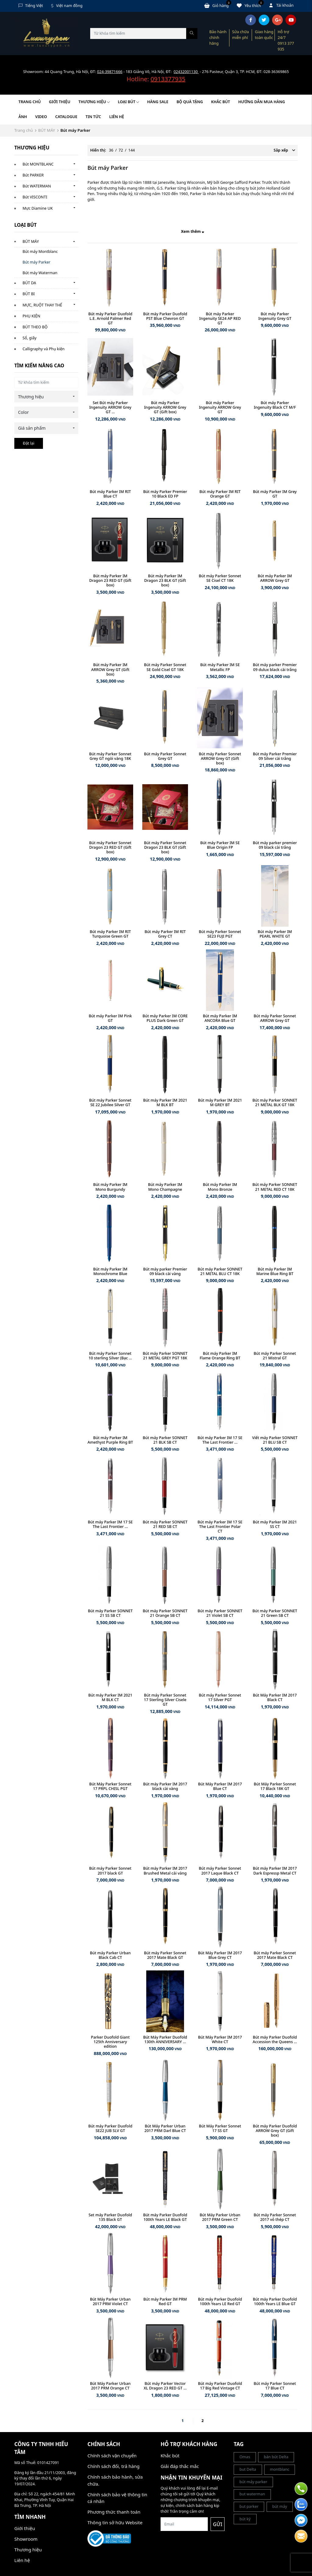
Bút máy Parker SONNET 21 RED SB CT (165, 1524)
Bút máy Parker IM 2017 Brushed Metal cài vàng (165, 1870)
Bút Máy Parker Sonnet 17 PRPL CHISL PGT (110, 1786)
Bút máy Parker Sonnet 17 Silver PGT (220, 1697)
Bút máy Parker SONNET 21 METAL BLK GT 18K (275, 1102)
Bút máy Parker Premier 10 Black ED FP (165, 494)
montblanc (279, 2469)
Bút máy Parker (36, 262)
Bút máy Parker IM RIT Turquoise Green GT (110, 934)
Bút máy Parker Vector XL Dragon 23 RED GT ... (165, 2386)
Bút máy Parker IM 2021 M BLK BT (165, 1102)
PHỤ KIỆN (31, 316)
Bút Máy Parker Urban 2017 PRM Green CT (220, 2217)
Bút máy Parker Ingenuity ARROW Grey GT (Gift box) (165, 407)
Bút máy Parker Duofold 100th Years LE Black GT (165, 2217)
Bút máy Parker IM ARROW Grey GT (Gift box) (110, 669)
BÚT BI (29, 293)
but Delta (247, 2469)
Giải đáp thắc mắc (180, 2466)
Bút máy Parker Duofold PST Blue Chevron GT (165, 316)
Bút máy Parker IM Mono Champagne (165, 1187)
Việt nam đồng (67, 5)
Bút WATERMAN (37, 186)
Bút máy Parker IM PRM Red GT (165, 2301)
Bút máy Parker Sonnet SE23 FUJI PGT (220, 934)
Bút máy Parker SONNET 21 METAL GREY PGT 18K (165, 1356)
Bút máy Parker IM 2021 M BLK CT (110, 1697)
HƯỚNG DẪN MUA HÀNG (261, 101)
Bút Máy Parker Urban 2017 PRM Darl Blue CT (165, 2128)
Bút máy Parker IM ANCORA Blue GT (220, 1018)
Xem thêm (192, 231)
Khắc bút (170, 2455)
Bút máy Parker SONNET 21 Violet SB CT (220, 1613)
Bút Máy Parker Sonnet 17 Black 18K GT (275, 1786)
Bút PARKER (33, 175)
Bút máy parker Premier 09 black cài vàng (165, 1271)
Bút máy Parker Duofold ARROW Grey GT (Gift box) (275, 2130)
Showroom (25, 2539)
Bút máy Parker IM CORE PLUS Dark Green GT (165, 1018)
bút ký (245, 2519)
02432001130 (186, 71)
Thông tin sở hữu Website (115, 2522)
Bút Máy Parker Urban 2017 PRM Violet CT (110, 2301)
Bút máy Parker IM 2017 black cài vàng (165, 1786)
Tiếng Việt (31, 5)
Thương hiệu (94, 101)
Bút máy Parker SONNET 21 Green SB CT (275, 1613)
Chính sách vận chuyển (111, 2455)
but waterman (252, 2494)
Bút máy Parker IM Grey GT (275, 494)
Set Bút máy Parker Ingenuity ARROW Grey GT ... (110, 407)
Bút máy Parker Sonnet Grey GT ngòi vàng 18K (110, 756)
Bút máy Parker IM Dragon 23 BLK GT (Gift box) (165, 580)
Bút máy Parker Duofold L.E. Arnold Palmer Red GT (110, 318)
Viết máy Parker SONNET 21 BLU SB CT (274, 1440)
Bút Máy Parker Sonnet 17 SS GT (220, 2128)
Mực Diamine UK (38, 208)
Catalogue (66, 116)
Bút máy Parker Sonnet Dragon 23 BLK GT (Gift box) (165, 847)
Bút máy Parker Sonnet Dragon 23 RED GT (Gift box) (110, 847)
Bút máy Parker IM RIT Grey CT (165, 934)
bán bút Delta (276, 2456)
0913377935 (168, 79)
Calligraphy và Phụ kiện (44, 348)
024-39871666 (109, 71)
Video (41, 116)
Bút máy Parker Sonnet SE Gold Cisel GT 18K (165, 667)
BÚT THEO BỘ (35, 327)
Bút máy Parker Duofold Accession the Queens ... (275, 2039)
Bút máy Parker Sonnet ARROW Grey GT (275, 1018)
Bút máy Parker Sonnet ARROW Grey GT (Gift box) (220, 758)
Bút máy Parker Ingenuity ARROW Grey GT (220, 407)
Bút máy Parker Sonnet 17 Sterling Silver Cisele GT (165, 1700)
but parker (248, 2506)
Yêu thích (250, 5)
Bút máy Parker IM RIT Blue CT (110, 494)
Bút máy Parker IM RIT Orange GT (219, 494)
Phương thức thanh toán (113, 2512)
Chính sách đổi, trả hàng (113, 2466)
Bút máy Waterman (40, 272)
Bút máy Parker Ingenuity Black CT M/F (275, 405)
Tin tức (93, 116)
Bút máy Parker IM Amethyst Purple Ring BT (110, 1440)
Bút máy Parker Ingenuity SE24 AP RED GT (220, 318)
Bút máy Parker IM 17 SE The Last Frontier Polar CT (219, 1526)
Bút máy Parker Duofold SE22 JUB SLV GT (110, 2128)
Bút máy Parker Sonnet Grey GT (165, 756)
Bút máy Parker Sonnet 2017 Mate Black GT (165, 1955)
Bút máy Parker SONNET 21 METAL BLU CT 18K (220, 1271)
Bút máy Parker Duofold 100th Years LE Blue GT (275, 2301)
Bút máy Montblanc (40, 251)
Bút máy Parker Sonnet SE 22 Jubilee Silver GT (110, 1102)
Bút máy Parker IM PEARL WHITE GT (275, 934)
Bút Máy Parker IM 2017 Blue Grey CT (220, 1955)
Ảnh (23, 116)
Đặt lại (28, 443)
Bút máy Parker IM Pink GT (110, 1018)
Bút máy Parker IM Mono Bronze (220, 1187)
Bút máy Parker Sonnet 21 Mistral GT (275, 1356)
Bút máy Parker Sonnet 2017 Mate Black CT (275, 1955)
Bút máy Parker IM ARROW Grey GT (275, 578)
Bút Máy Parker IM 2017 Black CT (275, 1697)
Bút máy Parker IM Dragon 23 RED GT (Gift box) (110, 580)
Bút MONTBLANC (38, 164)
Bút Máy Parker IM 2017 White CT (220, 2039)
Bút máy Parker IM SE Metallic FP (220, 667)
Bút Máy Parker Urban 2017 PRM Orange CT (110, 2386)
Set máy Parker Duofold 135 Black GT (110, 2217)
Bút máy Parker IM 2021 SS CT (275, 1524)
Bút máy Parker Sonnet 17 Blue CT (275, 2386)
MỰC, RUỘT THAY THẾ (42, 305)
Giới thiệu (59, 101)
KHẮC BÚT (220, 101)
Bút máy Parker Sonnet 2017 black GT (110, 1870)
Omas (244, 2456)
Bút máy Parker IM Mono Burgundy (110, 1187)
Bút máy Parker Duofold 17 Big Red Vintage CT (220, 2386)
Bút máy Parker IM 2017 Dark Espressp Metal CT (275, 1870)
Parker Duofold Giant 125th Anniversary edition (110, 2042)
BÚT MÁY (46, 130)
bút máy (279, 2506)
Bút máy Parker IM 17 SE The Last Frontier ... (219, 1440)
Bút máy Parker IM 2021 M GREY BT (220, 1102)
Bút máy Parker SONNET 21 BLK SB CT (165, 1440)
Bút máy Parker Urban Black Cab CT (110, 1955)
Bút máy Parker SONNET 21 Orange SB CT (165, 1613)
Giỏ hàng (218, 5)
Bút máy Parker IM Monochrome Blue (110, 1271)
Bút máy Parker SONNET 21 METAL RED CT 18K (275, 1187)
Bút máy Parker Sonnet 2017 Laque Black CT (220, 1870)
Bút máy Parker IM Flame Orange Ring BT (220, 1356)
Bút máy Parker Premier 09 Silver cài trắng (275, 756)
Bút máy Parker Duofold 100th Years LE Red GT (220, 2301)
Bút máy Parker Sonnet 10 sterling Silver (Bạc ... (110, 1356)
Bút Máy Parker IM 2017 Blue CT (220, 1786)
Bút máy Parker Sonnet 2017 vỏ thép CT (275, 2217)
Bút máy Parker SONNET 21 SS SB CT (110, 1613)
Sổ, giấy (30, 338)
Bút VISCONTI (35, 197)
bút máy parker (253, 2481)
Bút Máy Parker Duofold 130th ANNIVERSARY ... (165, 2039)
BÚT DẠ (29, 282)
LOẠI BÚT (128, 101)
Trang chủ (30, 101)
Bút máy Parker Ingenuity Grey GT (275, 316)
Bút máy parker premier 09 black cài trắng (275, 845)
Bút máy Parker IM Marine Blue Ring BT (274, 1271)
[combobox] (46, 396)
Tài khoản (281, 5)
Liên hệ (116, 116)
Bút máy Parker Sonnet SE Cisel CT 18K (220, 578)
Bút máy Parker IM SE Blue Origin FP (220, 845)
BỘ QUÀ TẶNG (190, 101)
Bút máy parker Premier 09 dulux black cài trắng (275, 667)
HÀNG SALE (157, 101)
